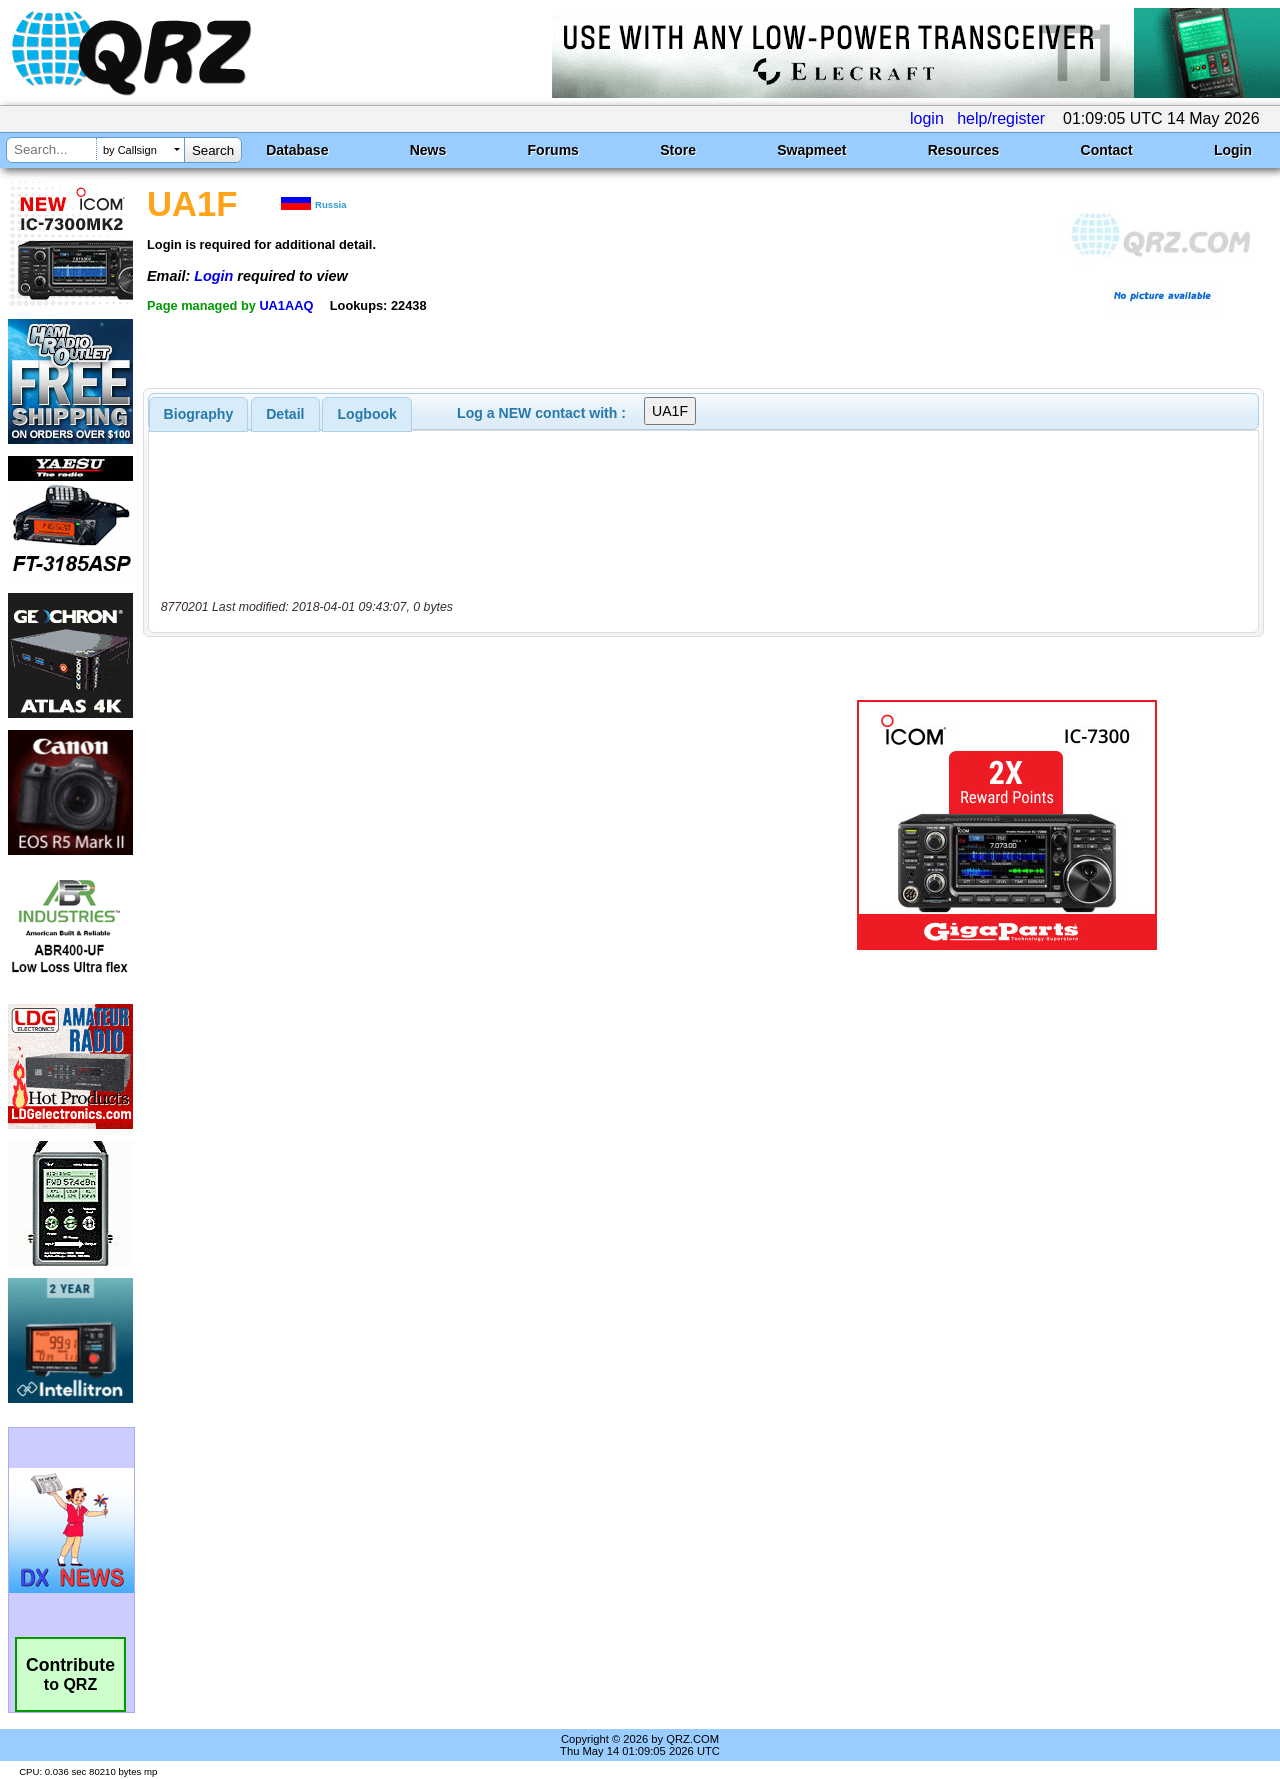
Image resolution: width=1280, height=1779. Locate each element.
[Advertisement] (463, 825)
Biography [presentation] (199, 414)
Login (1233, 150)
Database (297, 150)
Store (678, 150)
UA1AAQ (286, 305)
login (927, 118)
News (428, 150)
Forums (553, 150)
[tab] (199, 414)
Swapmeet (811, 150)
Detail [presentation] (285, 414)
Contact (1107, 150)
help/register (1001, 118)
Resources (964, 150)
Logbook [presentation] (367, 414)
